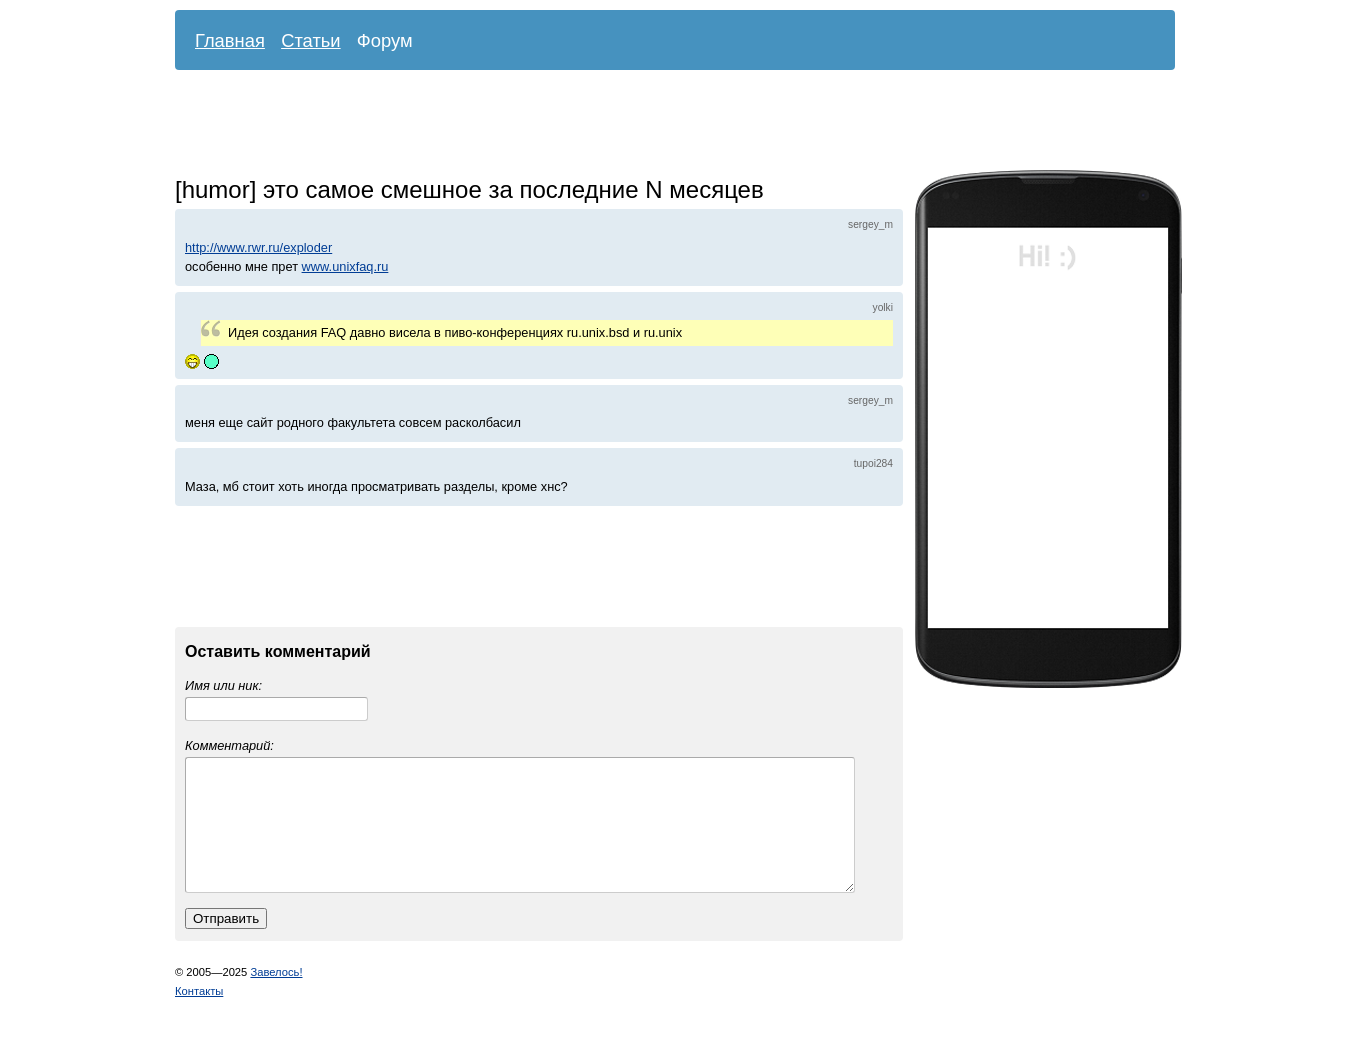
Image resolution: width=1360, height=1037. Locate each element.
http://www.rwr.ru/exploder (258, 247)
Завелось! (276, 996)
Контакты (199, 1015)
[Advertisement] (660, 125)
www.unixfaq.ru (345, 266)
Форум (385, 40)
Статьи (311, 40)
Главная (230, 40)
